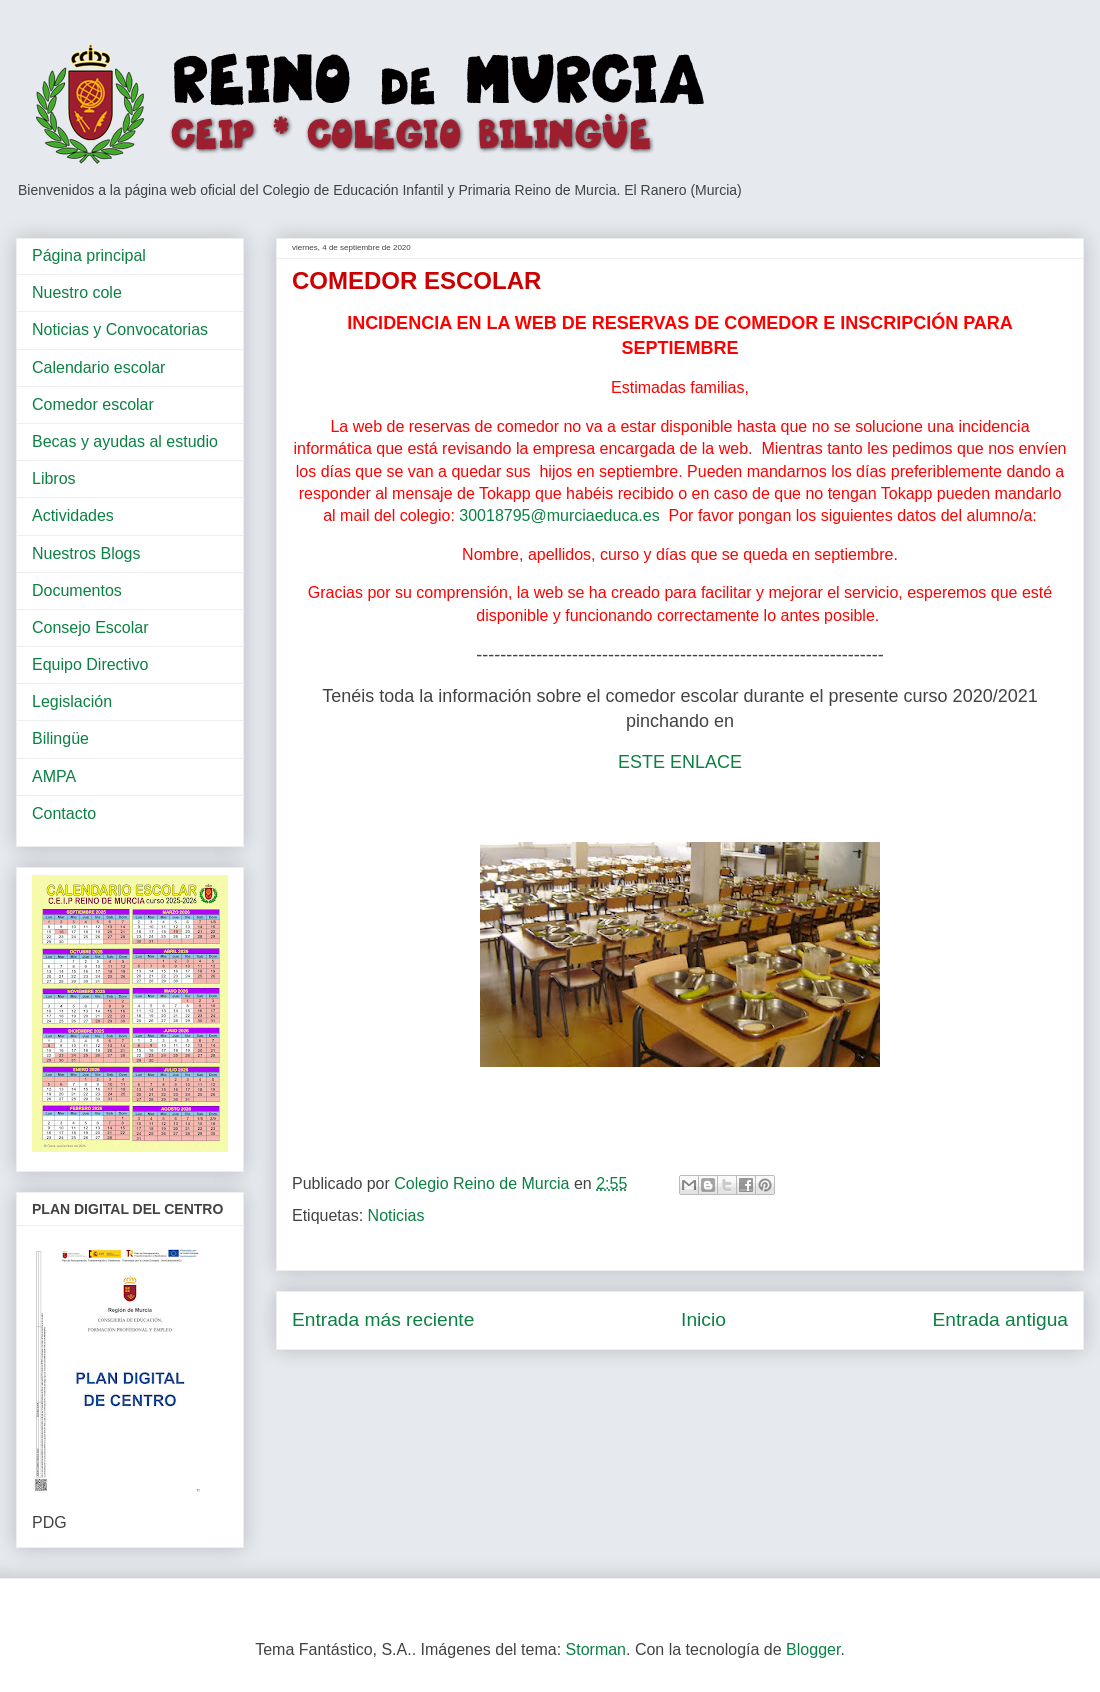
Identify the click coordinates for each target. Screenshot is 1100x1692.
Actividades (73, 515)
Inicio (703, 1319)
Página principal (89, 255)
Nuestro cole (77, 292)
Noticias (396, 1215)
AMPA (54, 776)
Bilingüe (60, 738)
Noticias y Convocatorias (120, 329)
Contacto (64, 813)
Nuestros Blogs (86, 553)
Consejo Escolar (90, 627)
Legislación (72, 701)
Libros (54, 478)
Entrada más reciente (383, 1319)
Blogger (813, 1649)
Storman (596, 1649)
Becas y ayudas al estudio (125, 441)
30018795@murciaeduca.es (559, 515)
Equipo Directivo (90, 664)
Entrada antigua (1000, 1319)
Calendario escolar (98, 367)
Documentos (77, 590)
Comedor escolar (93, 404)
